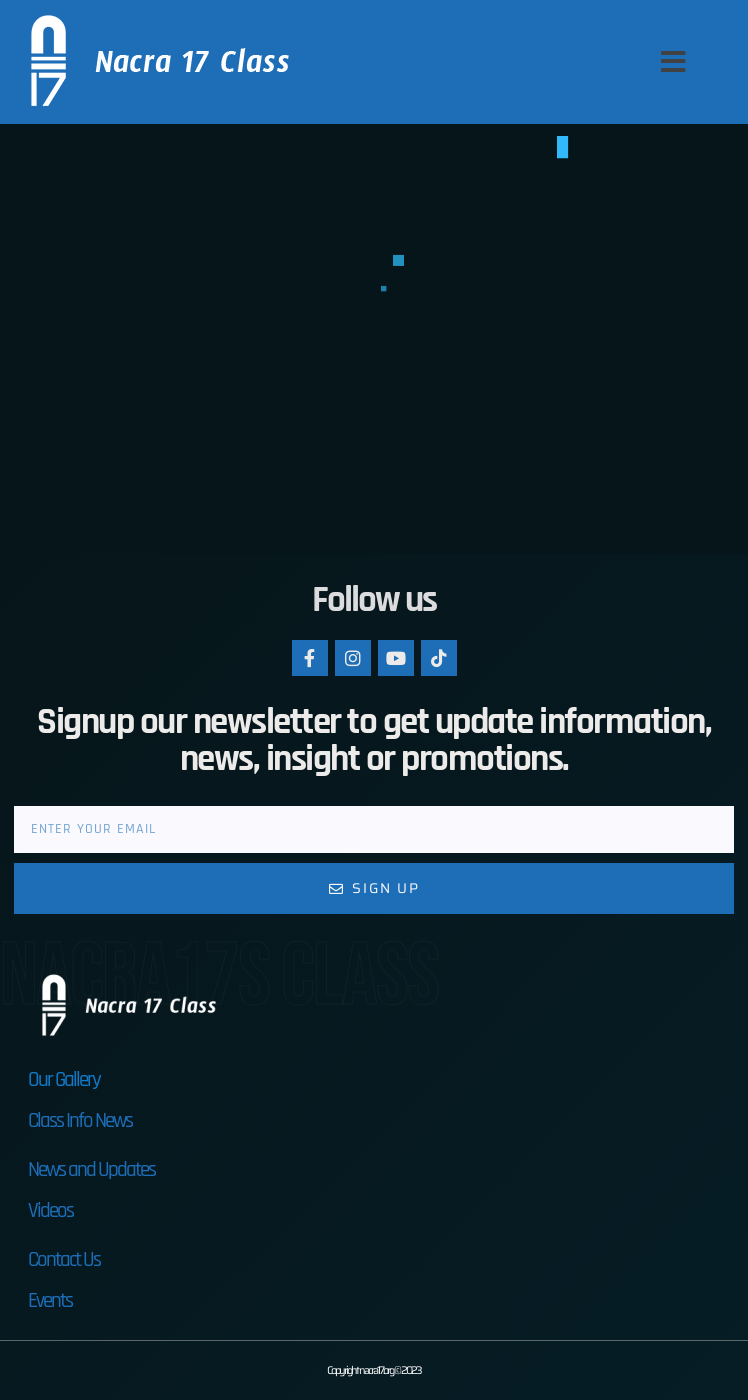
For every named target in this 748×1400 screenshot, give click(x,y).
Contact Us (64, 1259)
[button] (673, 62)
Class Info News (80, 1120)
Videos (50, 1210)
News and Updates (91, 1169)
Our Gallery (64, 1079)
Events (50, 1300)
